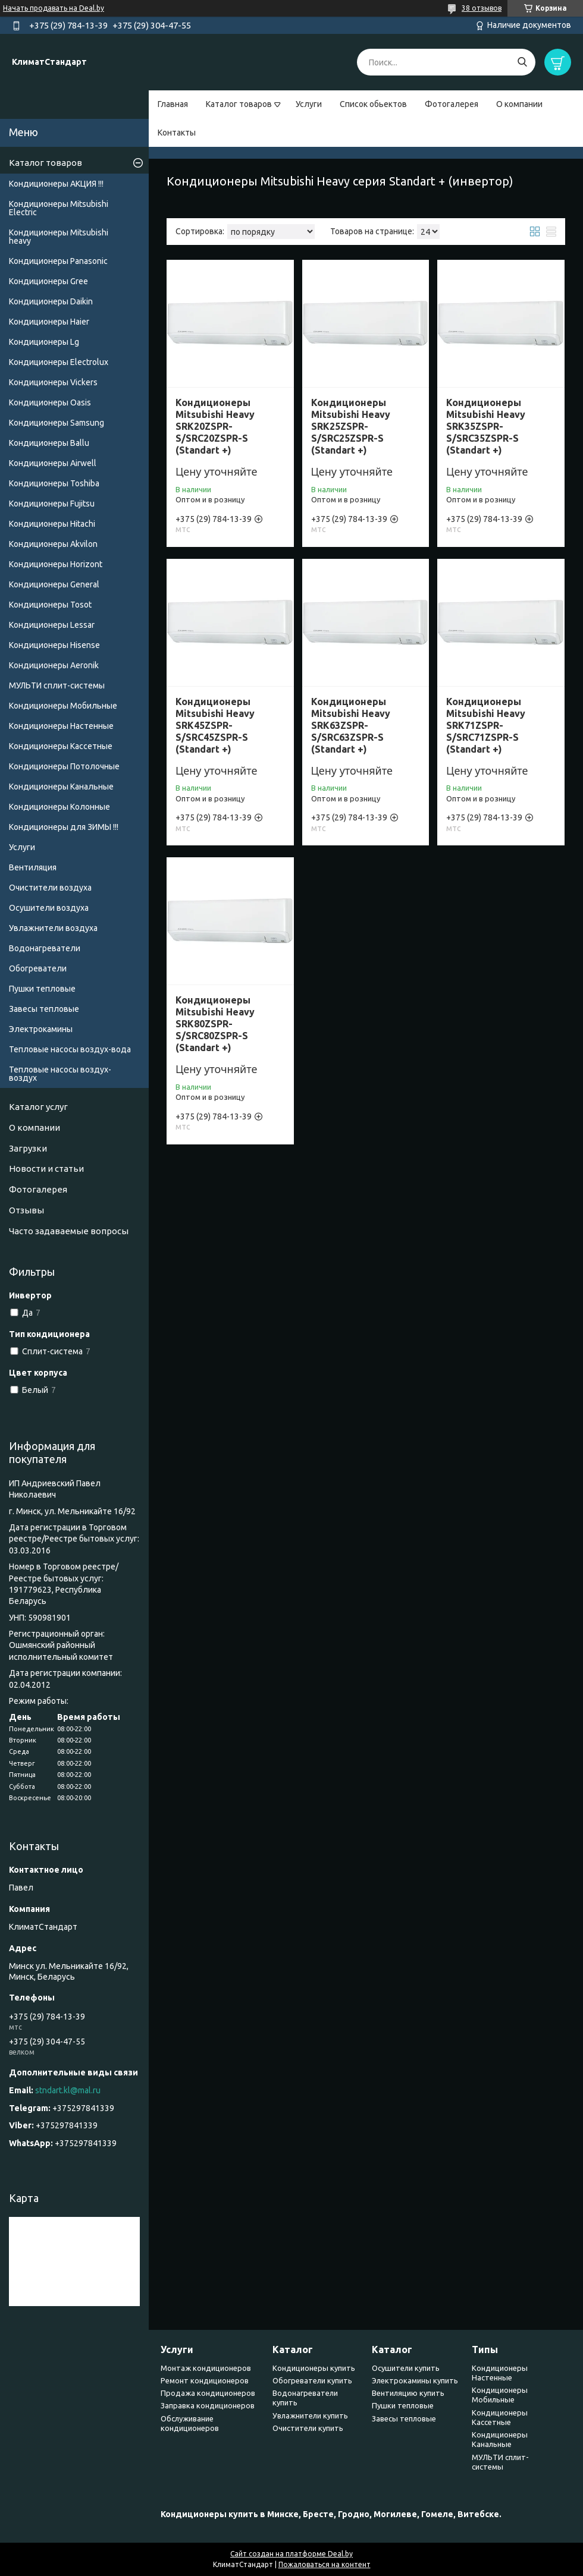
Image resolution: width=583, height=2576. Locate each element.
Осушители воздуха (49, 908)
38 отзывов (481, 8)
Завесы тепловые (44, 1009)
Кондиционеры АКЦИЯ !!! (56, 183)
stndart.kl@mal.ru (68, 2090)
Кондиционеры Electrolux (58, 362)
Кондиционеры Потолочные (64, 766)
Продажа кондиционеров (208, 2393)
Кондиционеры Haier (49, 321)
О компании (519, 104)
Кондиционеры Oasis (50, 402)
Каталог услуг (38, 1107)
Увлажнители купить (310, 2415)
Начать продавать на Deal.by (53, 8)
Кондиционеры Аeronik (54, 665)
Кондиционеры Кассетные (60, 746)
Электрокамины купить (415, 2380)
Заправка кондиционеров (208, 2405)
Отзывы (26, 1210)
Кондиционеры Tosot (50, 604)
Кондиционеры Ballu (49, 443)
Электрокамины (41, 1029)
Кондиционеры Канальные (61, 786)
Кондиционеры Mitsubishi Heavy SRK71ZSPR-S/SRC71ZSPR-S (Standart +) (485, 725)
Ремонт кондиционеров (205, 2380)
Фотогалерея (451, 104)
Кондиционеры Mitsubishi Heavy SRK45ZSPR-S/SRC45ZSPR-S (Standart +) (215, 725)
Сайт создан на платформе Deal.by (291, 2554)
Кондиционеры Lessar (52, 625)
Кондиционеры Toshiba (54, 483)
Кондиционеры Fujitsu (52, 503)
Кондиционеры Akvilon (53, 544)
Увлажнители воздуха (53, 928)
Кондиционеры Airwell (52, 463)
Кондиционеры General (54, 584)
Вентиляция (33, 867)
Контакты (177, 132)
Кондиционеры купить (313, 2368)
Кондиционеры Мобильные (63, 705)
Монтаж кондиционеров (206, 2368)
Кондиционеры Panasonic (58, 261)
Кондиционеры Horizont (55, 564)
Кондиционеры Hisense (54, 645)
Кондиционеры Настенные (61, 726)
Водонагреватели (44, 948)
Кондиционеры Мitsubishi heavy (58, 237)
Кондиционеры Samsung (56, 422)
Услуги (309, 104)
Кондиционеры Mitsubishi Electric (58, 208)
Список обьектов (373, 104)
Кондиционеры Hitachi (52, 524)
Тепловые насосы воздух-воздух (60, 1074)
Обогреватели (38, 968)
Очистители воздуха (50, 887)
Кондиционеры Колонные (59, 807)
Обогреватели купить (312, 2380)
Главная (173, 104)
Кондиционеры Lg (44, 342)
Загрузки (28, 1148)
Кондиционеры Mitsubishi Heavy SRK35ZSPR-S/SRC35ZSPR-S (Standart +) (485, 426)
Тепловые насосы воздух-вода (70, 1049)
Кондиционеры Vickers (53, 382)
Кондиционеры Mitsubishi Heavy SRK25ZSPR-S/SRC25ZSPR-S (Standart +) (350, 426)
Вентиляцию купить (408, 2393)
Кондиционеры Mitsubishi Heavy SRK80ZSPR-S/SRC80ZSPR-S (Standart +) (215, 1024)
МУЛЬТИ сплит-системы (57, 685)
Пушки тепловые (42, 988)
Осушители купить (406, 2368)
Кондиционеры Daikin (51, 301)
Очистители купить (307, 2428)
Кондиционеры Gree (48, 281)
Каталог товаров (239, 104)
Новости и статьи (46, 1168)
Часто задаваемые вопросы (68, 1231)
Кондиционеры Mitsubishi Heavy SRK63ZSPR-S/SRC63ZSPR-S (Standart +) (350, 725)
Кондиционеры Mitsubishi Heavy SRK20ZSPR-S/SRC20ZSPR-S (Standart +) (215, 426)
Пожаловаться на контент (324, 2564)
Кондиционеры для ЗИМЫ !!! (63, 827)
